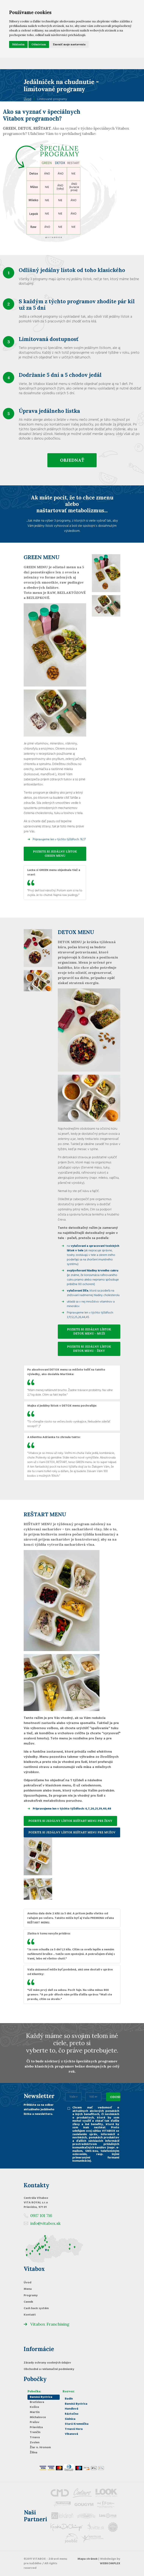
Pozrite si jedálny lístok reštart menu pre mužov (71, 1832)
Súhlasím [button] (18, 44)
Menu (28, 2289)
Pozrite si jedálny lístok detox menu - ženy (89, 1349)
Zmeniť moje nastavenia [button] (69, 44)
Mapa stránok (87, 2558)
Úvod (27, 99)
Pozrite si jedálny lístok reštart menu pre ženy (70, 1821)
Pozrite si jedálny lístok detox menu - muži (89, 1331)
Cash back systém (36, 2308)
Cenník (28, 2301)
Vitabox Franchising (49, 2324)
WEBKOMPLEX (110, 2563)
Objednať (72, 460)
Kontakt (30, 2314)
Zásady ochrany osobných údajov (47, 2362)
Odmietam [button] (38, 44)
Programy (31, 2295)
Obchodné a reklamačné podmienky (49, 2369)
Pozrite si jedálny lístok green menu (55, 854)
